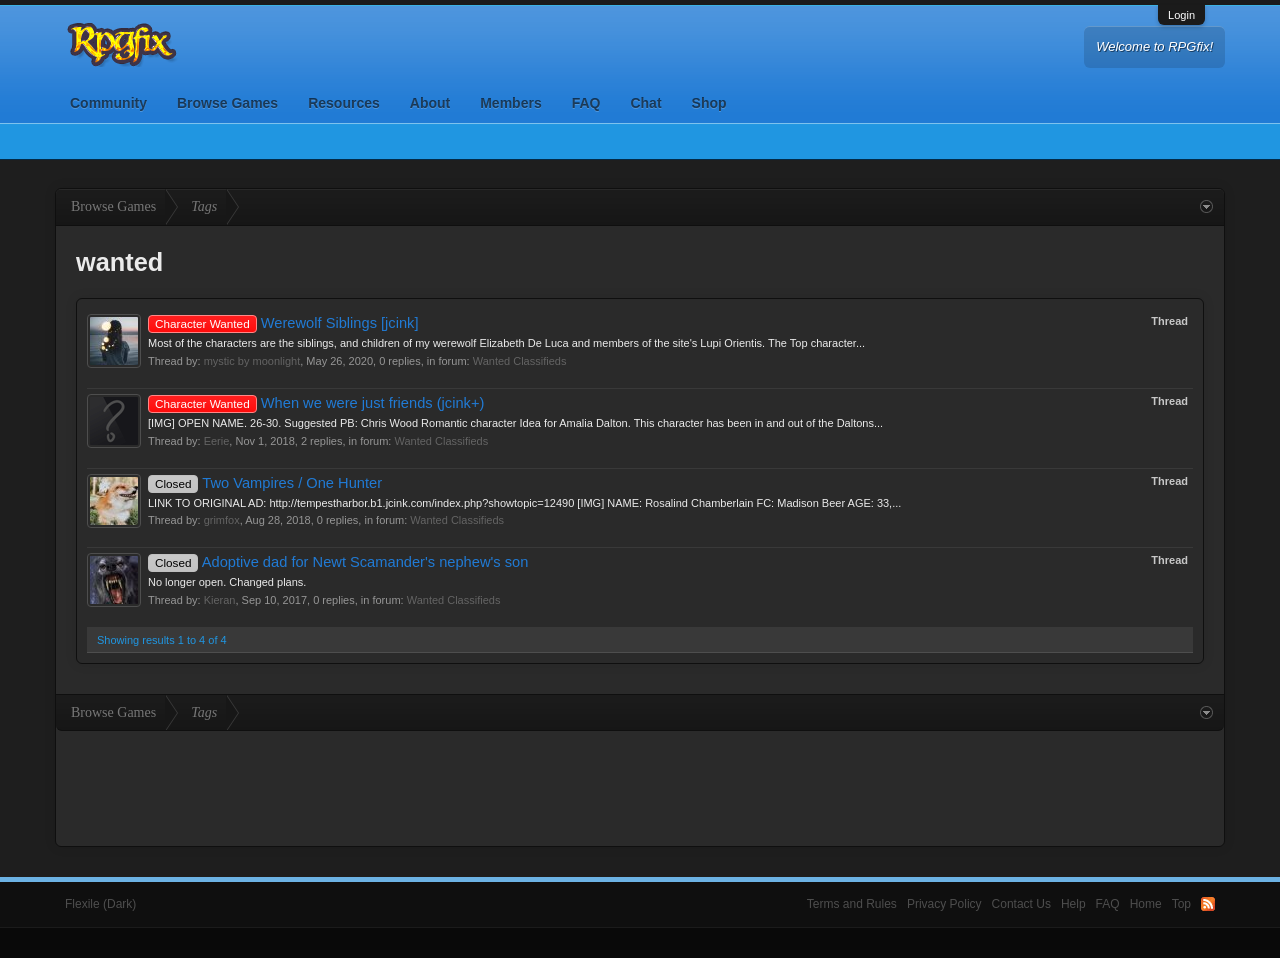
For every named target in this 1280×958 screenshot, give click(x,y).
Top (1181, 904)
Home (1146, 904)
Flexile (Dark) (100, 904)
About (430, 103)
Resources (344, 103)
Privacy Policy (944, 904)
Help (1073, 904)
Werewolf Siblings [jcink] (283, 323)
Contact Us (1021, 904)
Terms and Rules (852, 904)
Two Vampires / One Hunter (265, 483)
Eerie (217, 441)
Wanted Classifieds (520, 361)
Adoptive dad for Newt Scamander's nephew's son (338, 562)
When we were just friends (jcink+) (316, 403)
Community (108, 103)
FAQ (586, 103)
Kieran (220, 600)
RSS (1208, 904)
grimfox (222, 520)
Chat (645, 103)
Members (510, 103)
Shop (709, 103)
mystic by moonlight (252, 361)
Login (1181, 15)
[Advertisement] (640, 786)
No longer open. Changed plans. (227, 582)
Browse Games (227, 103)
